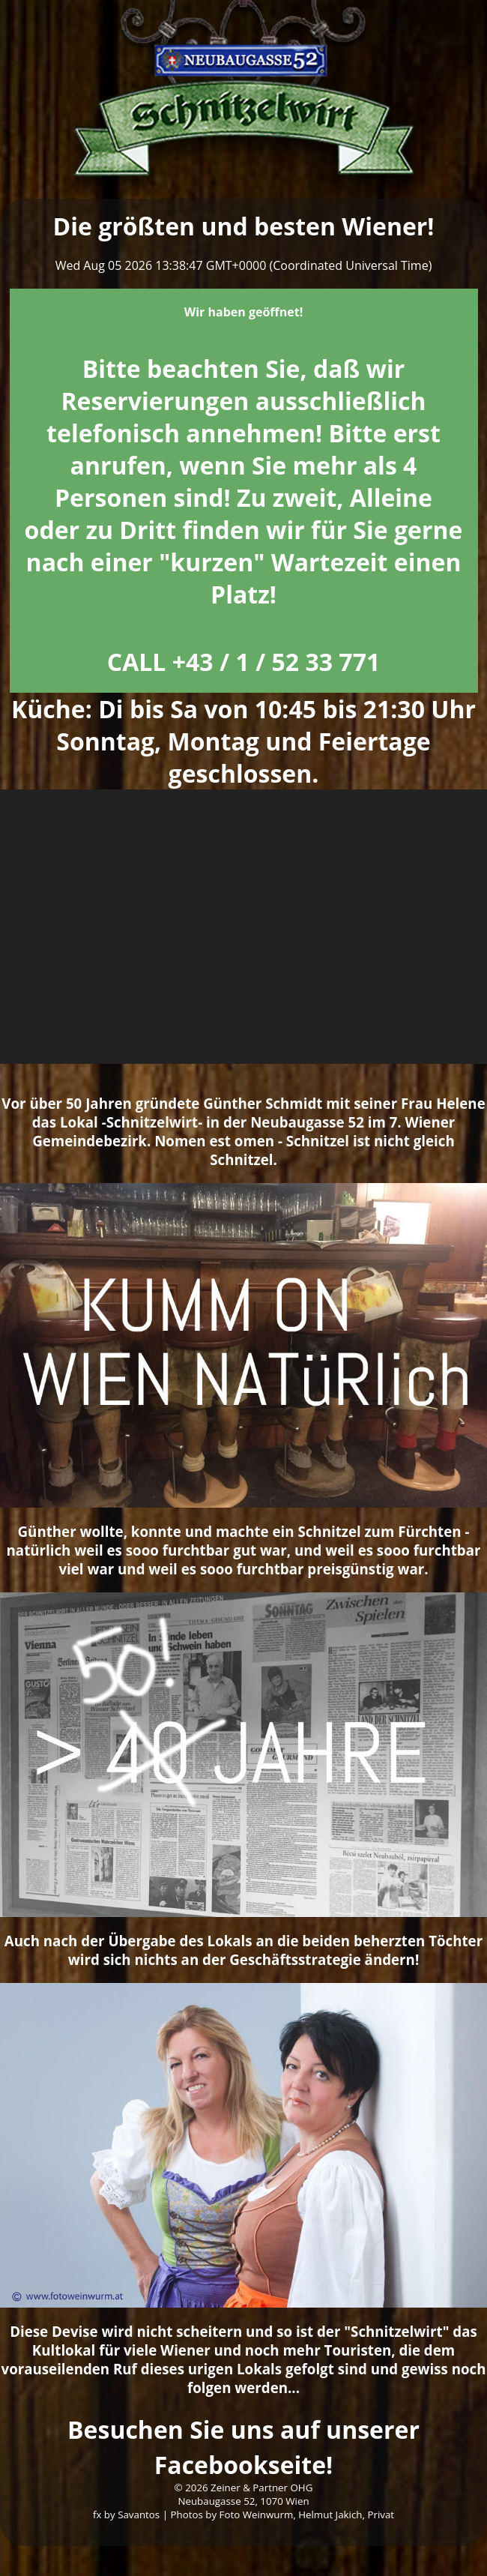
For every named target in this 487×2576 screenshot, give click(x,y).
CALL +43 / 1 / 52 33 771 (244, 661)
